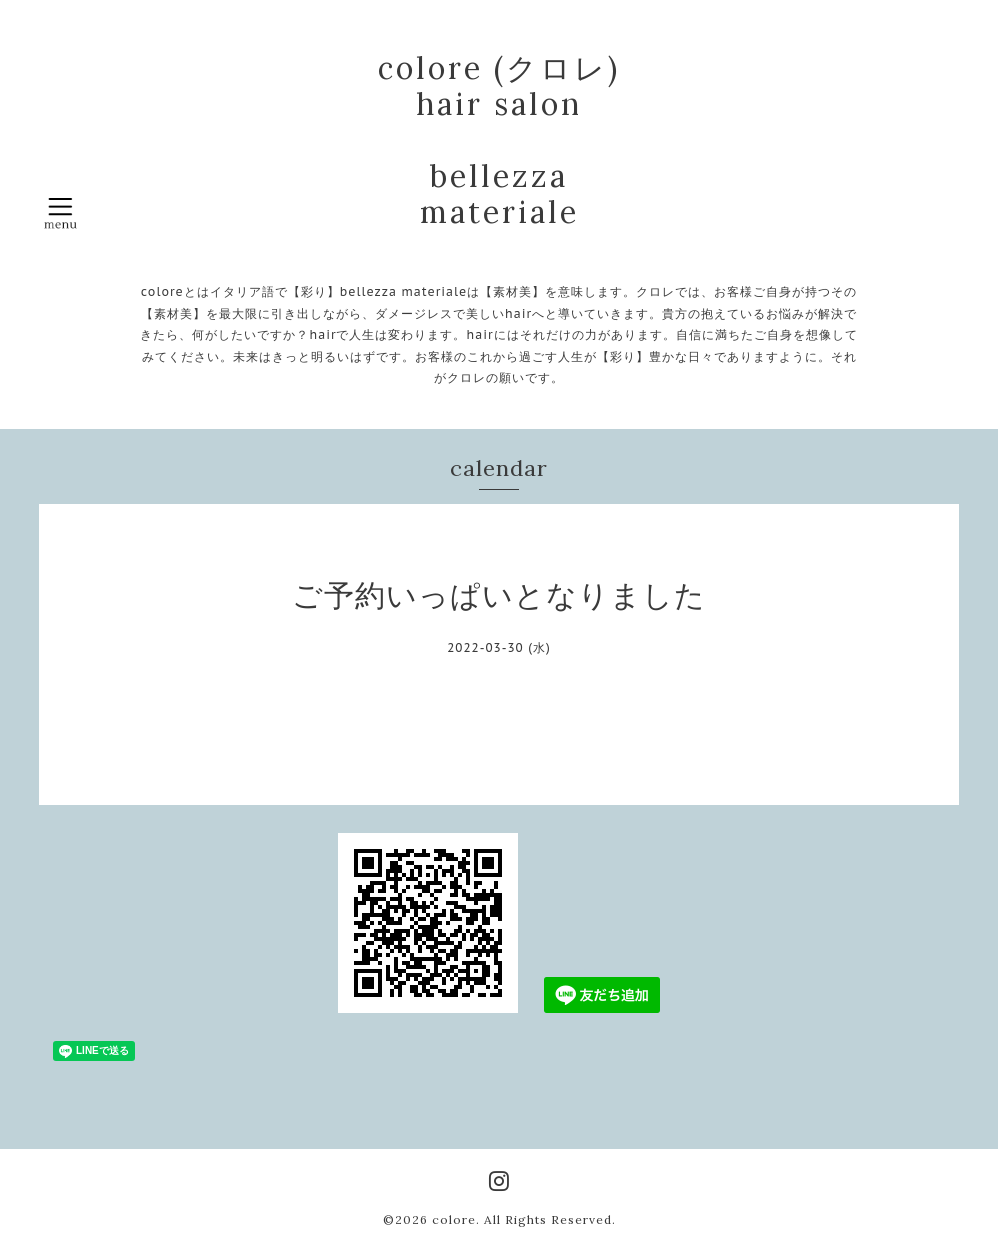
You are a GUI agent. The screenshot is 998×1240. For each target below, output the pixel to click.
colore (454, 1219)
